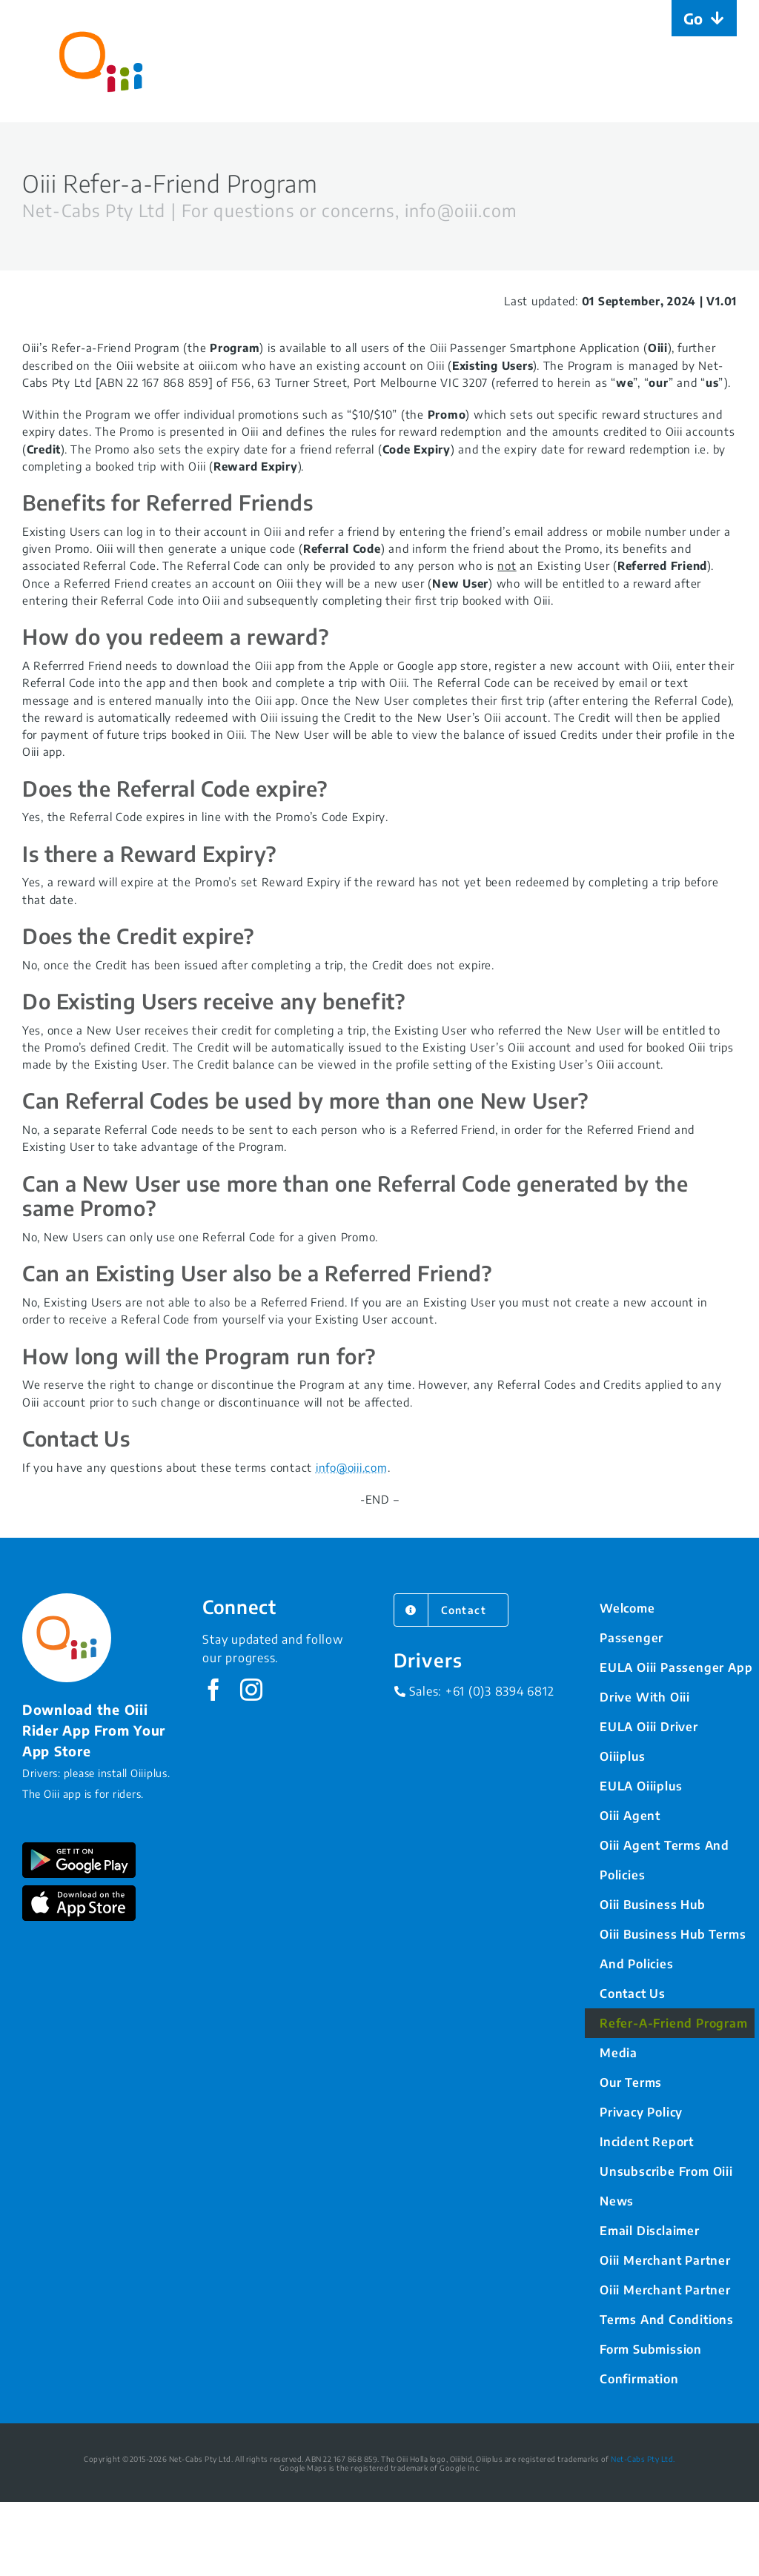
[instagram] (251, 1690)
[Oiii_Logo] (66, 1598)
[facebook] (213, 1690)
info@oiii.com (352, 1467)
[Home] (100, 61)
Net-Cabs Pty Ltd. (643, 2458)
